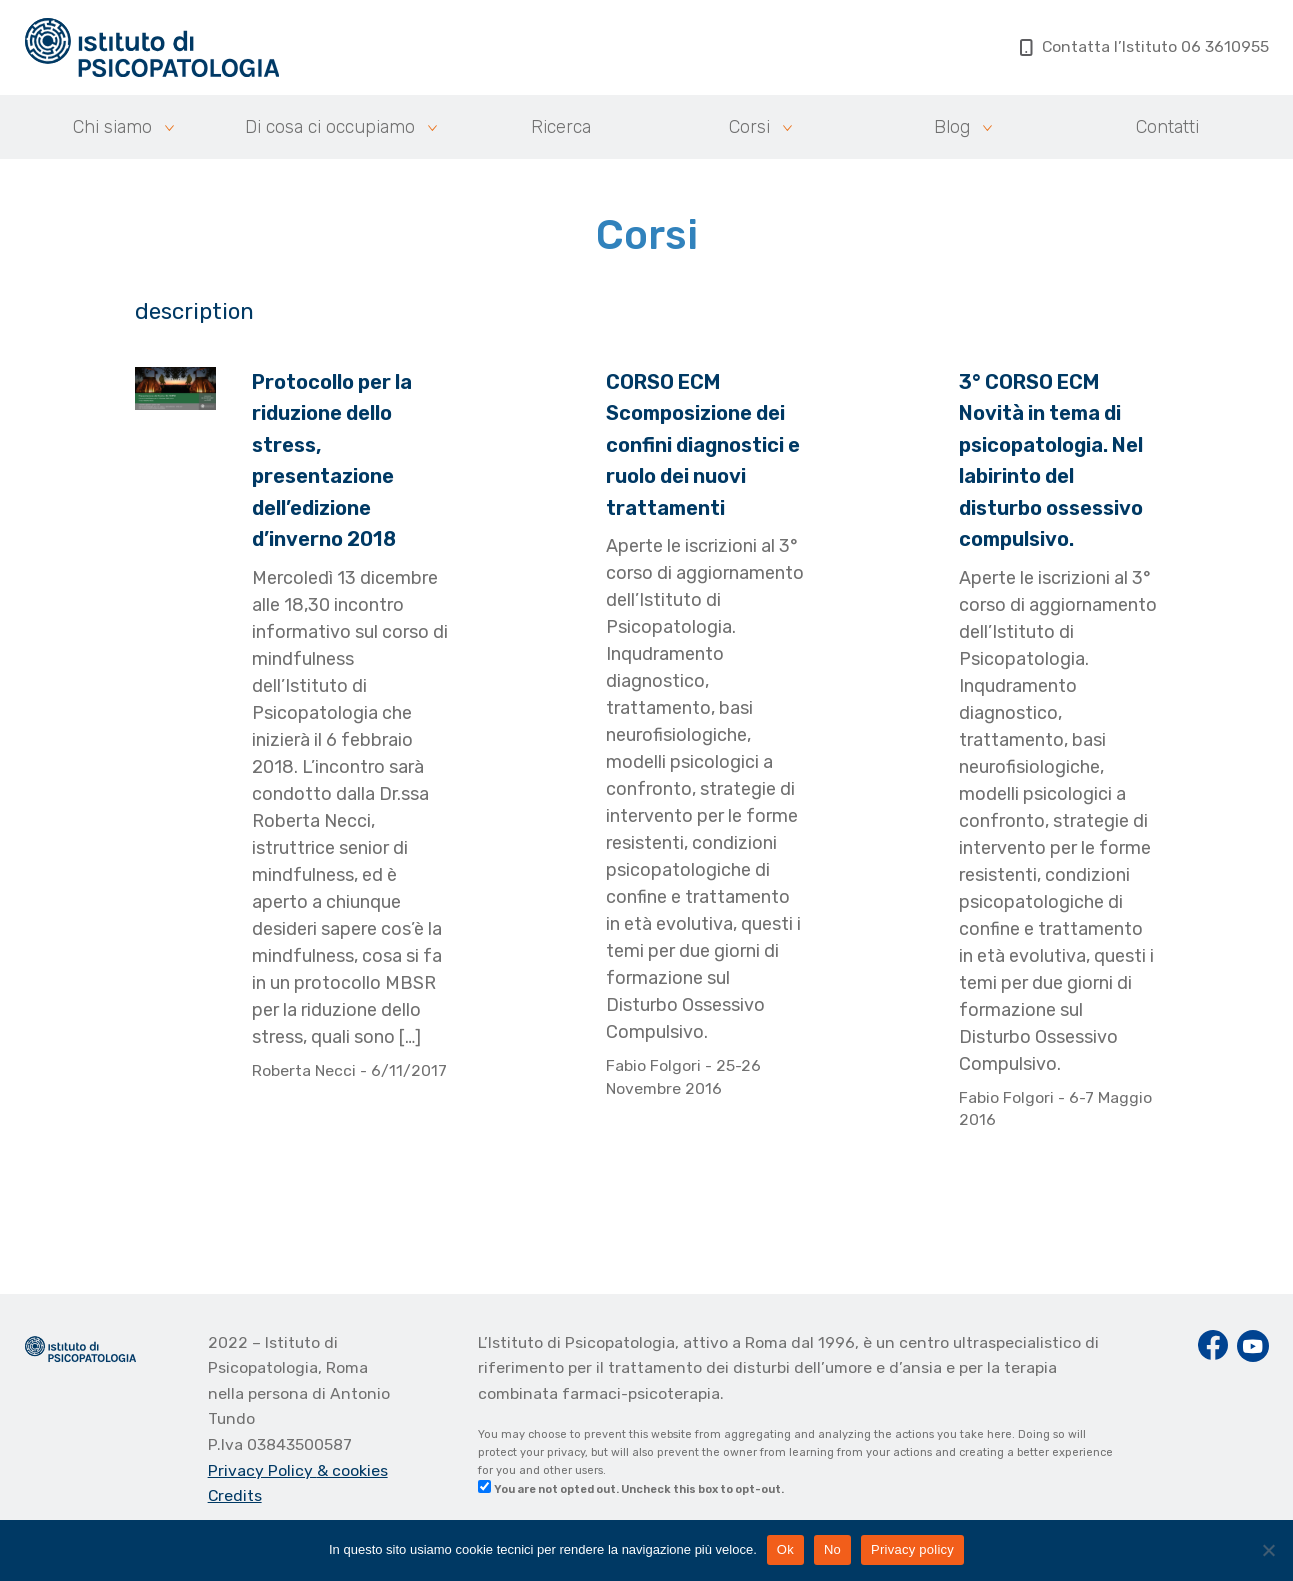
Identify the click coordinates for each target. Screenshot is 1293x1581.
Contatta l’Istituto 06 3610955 (1144, 46)
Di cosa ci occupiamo (330, 127)
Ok (785, 1549)
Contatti (1167, 127)
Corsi (749, 127)
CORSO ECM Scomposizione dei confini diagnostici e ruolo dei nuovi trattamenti (703, 445)
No (832, 1549)
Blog (952, 127)
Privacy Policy (262, 1470)
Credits (235, 1495)
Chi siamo (112, 127)
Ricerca (561, 127)
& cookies (352, 1470)
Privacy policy (912, 1549)
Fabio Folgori (655, 1065)
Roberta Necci (306, 1070)
